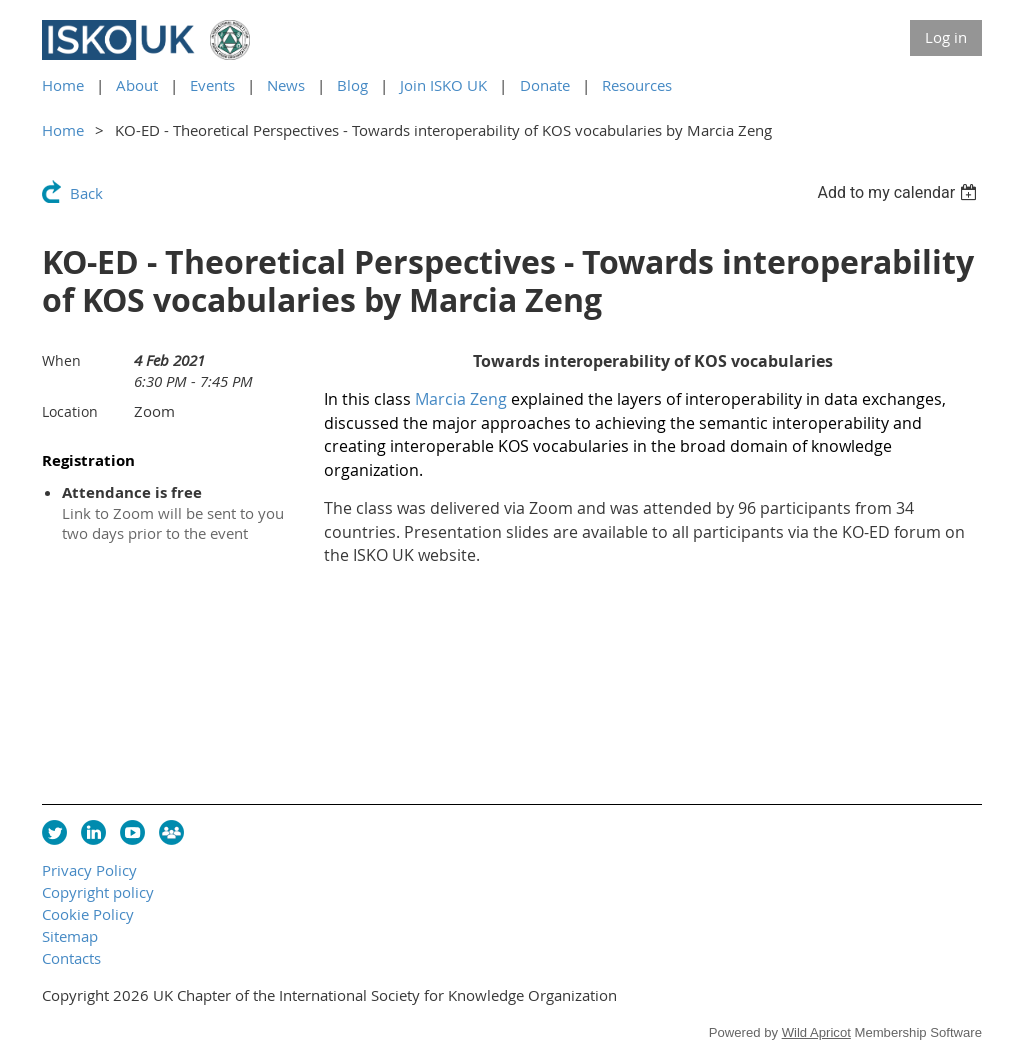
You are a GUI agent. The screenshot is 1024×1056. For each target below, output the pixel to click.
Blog (352, 85)
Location (70, 411)
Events (212, 85)
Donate (545, 85)
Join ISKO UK (443, 85)
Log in (946, 37)
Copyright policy (98, 892)
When (61, 360)
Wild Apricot (816, 1032)
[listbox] (899, 192)
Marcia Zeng (461, 399)
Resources (637, 85)
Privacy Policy (89, 870)
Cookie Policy (88, 914)
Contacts (71, 958)
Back (86, 193)
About (137, 85)
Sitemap (70, 936)
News (286, 85)
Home (63, 85)
